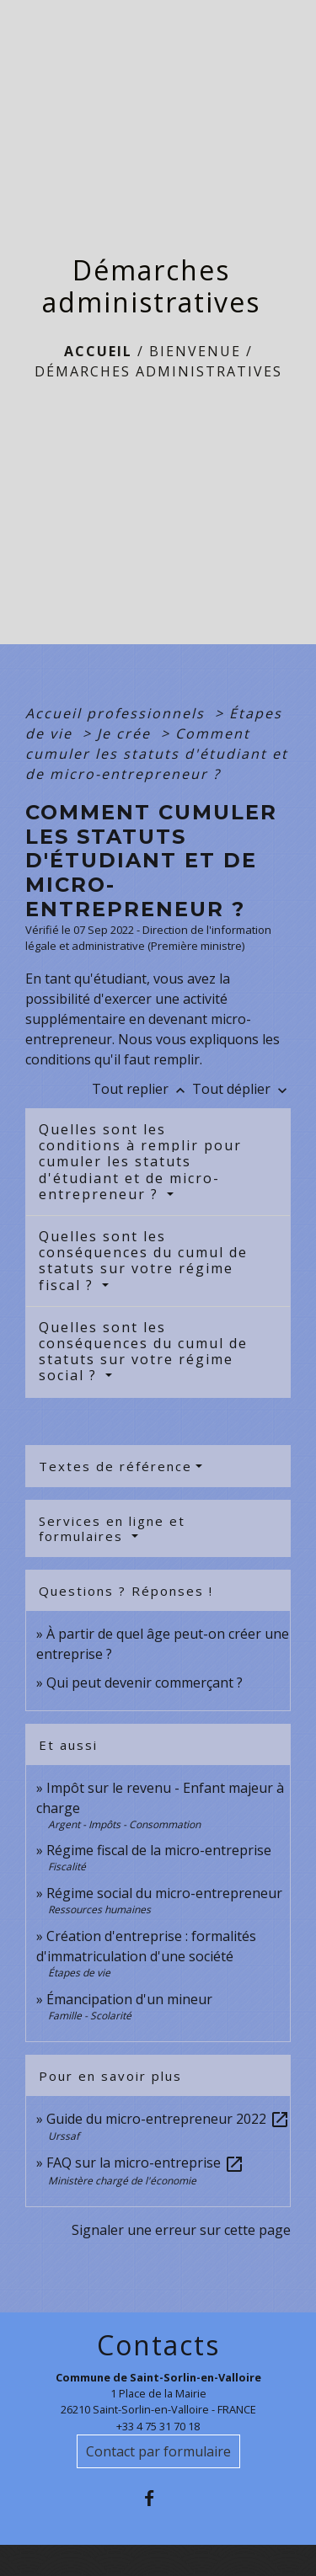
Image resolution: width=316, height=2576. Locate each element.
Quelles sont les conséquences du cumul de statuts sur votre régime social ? (143, 1351)
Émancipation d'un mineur (129, 1999)
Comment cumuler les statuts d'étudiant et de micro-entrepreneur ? (156, 753)
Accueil (98, 351)
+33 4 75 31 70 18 (158, 2426)
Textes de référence (115, 1466)
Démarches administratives (158, 371)
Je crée (126, 733)
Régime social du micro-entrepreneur (164, 1893)
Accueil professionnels (117, 713)
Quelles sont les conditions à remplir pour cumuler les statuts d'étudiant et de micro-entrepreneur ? (140, 1161)
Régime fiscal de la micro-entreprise (158, 1850)
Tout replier (142, 1089)
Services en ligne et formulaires (112, 1528)
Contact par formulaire (158, 2451)
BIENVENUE (195, 351)
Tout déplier (241, 1089)
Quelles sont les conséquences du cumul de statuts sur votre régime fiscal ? (143, 1260)
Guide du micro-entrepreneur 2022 (168, 2118)
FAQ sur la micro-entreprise (145, 2162)
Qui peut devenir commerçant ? (144, 1682)
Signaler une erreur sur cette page (181, 2230)
